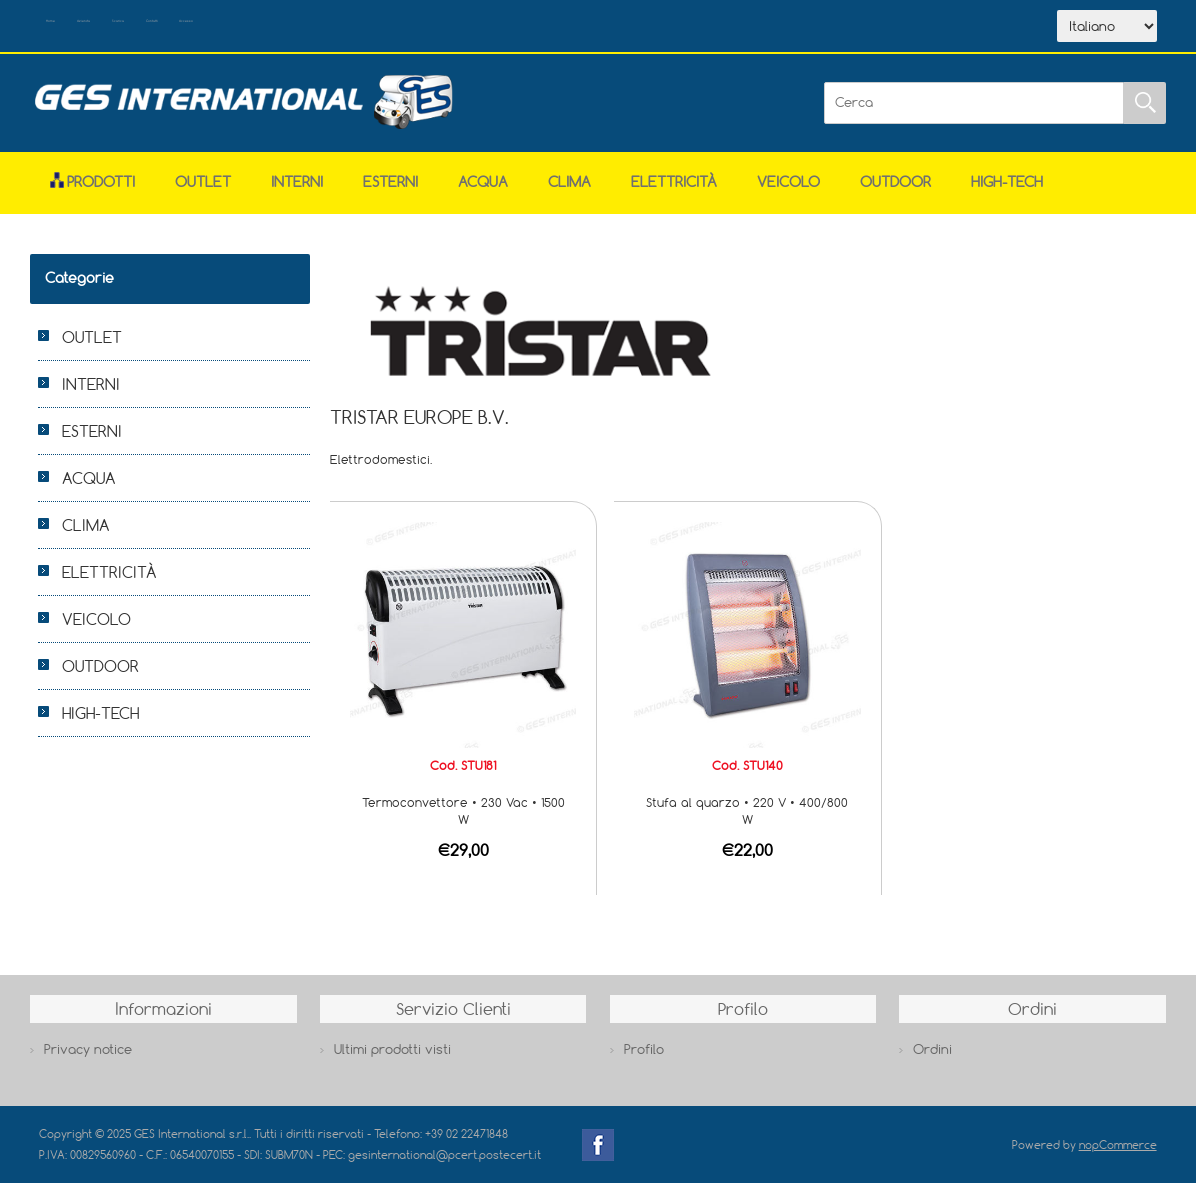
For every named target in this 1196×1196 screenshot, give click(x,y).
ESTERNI (390, 194)
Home (87, 28)
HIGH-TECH (1007, 194)
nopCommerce (1118, 1157)
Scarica (269, 28)
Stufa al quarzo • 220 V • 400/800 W (747, 823)
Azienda (175, 28)
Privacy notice (88, 1062)
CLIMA (569, 194)
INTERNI (297, 194)
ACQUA (483, 194)
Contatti (362, 28)
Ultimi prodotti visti (392, 1062)
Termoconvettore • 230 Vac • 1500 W (463, 823)
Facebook (598, 1158)
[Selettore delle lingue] (1107, 33)
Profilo (644, 1062)
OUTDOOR (895, 194)
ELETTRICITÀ (674, 194)
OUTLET (203, 194)
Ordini (932, 1062)
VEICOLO (788, 194)
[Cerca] (974, 116)
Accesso (453, 28)
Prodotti (92, 194)
